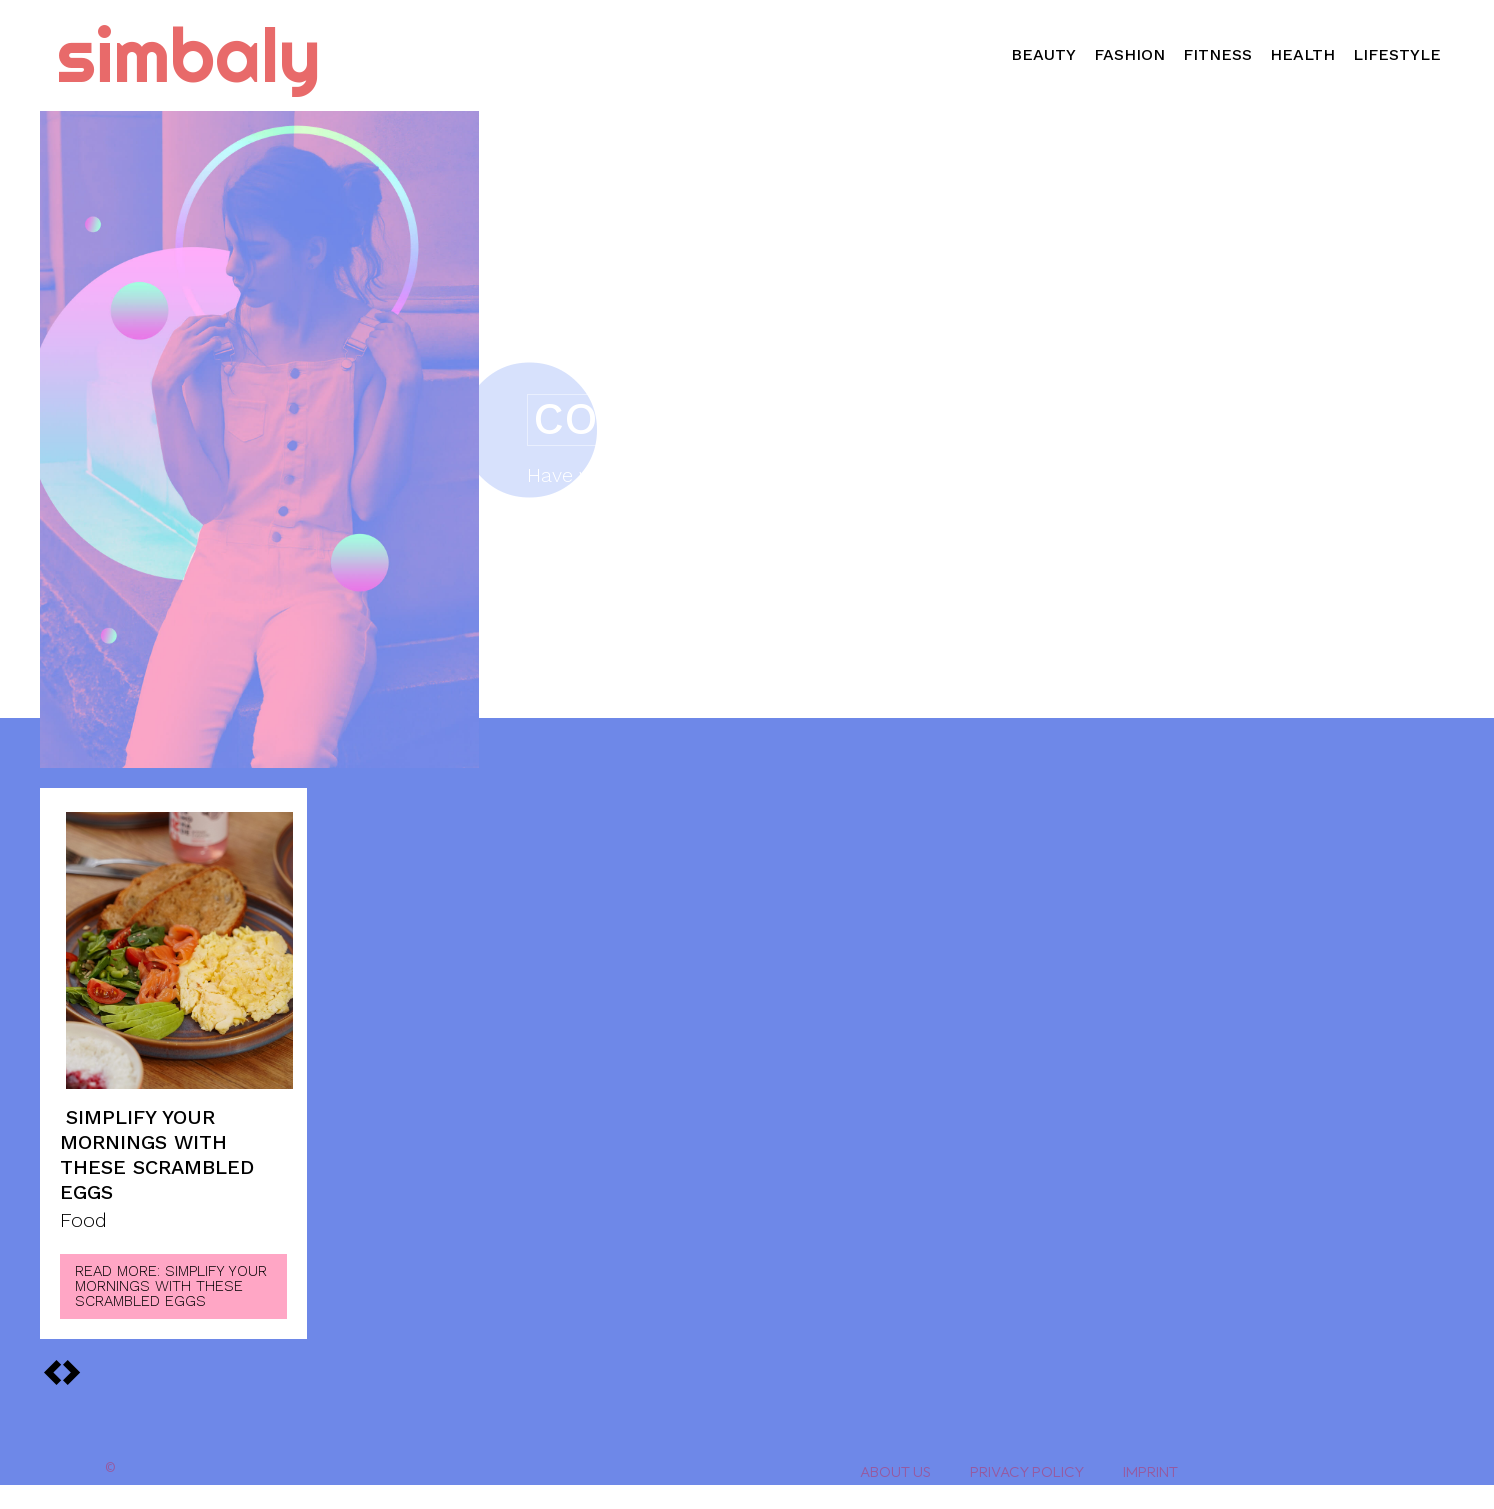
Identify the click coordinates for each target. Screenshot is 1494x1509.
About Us (895, 1471)
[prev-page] (71, 1372)
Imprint (1150, 1471)
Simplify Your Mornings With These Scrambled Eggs (157, 1154)
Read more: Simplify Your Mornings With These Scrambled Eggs (171, 1286)
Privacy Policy (1027, 1471)
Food (83, 1221)
